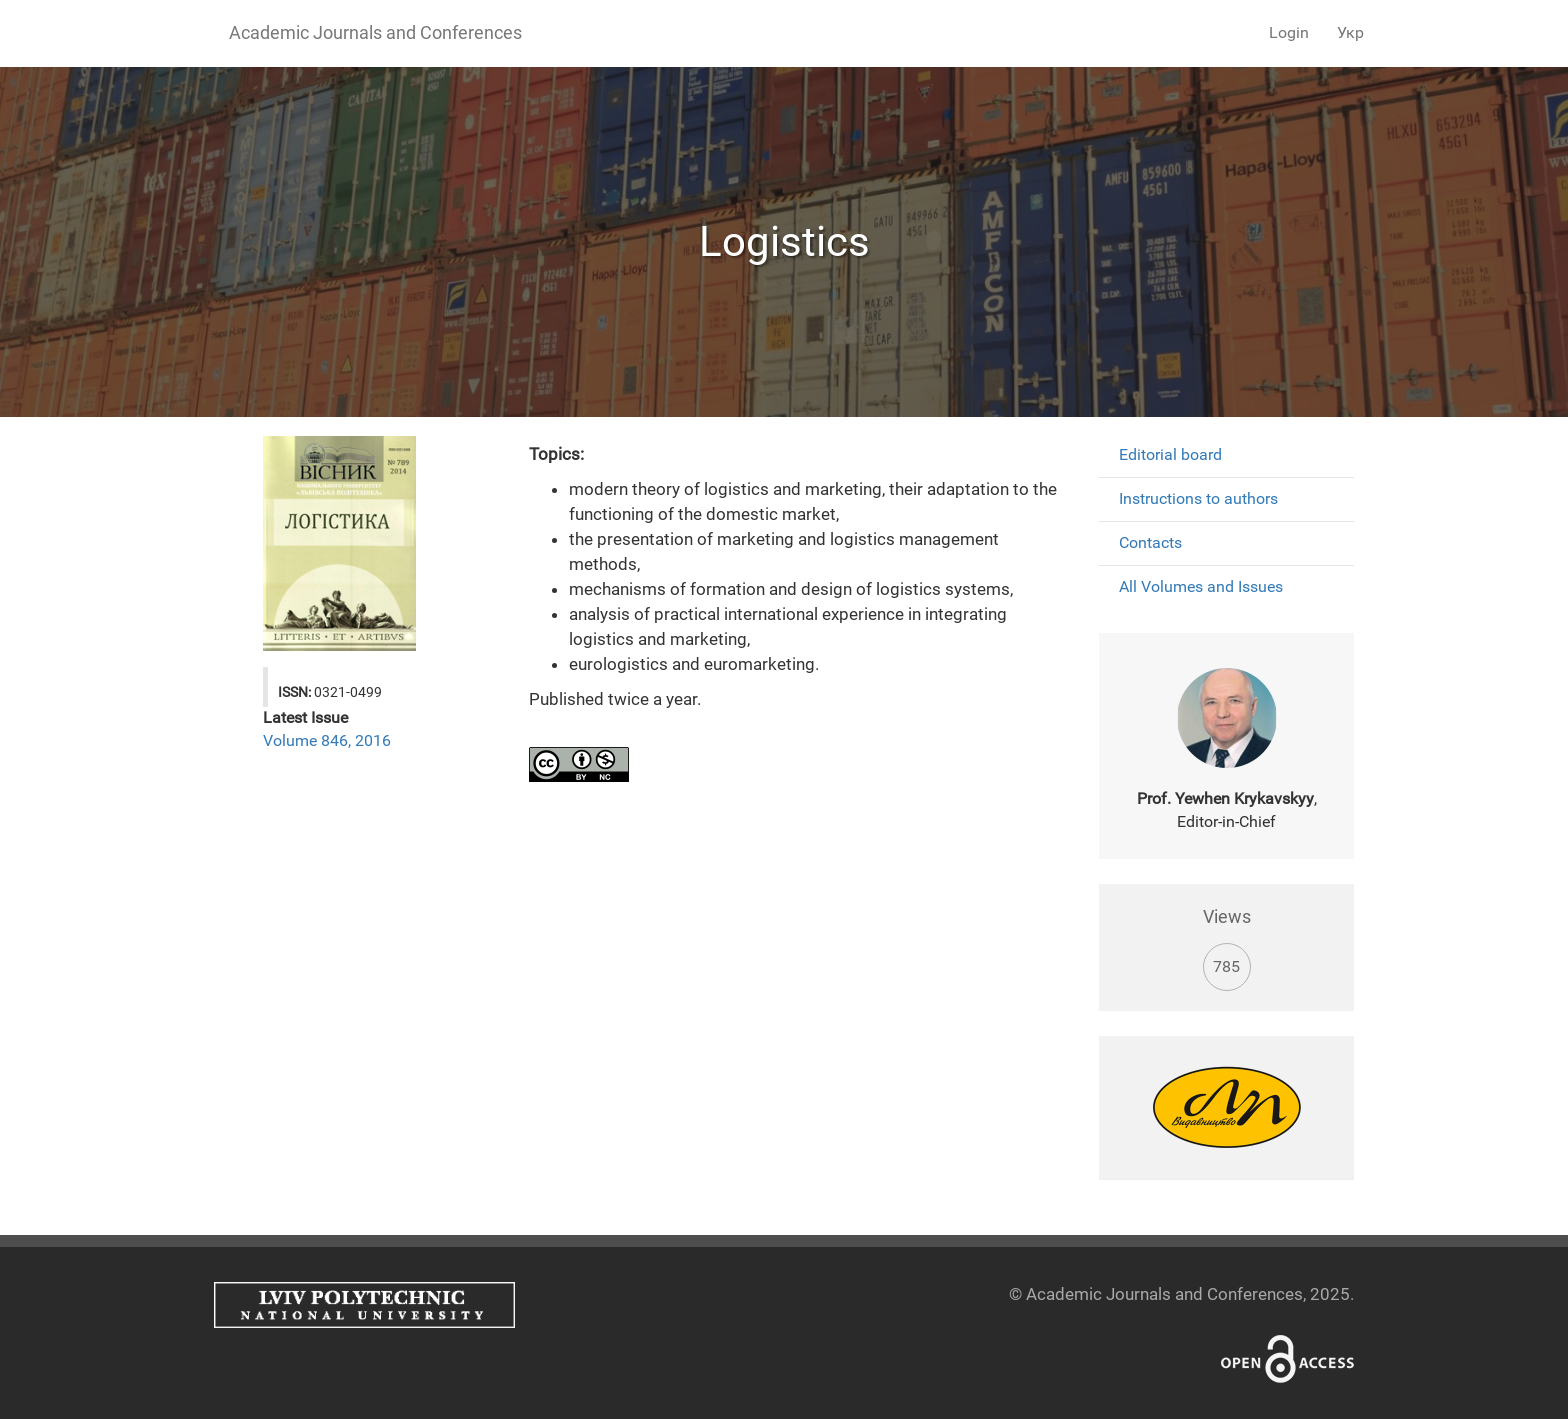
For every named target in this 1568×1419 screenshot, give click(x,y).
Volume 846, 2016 (327, 740)
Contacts (1150, 542)
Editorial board (1170, 454)
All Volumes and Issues (1201, 586)
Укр (1350, 32)
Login (1289, 32)
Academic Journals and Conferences (375, 32)
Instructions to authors (1198, 498)
